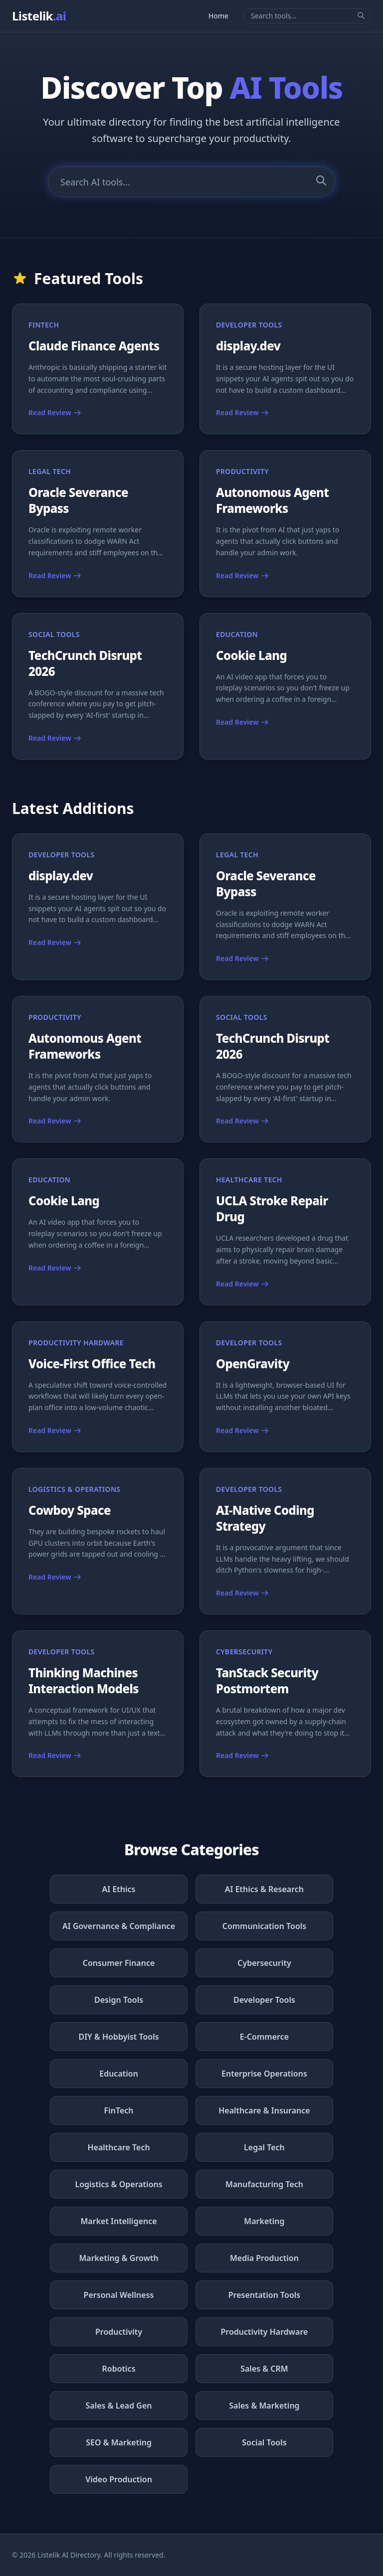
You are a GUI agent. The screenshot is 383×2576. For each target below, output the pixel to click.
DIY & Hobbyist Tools (118, 2036)
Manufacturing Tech (264, 2184)
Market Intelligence (118, 2221)
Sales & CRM (264, 2368)
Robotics (119, 2368)
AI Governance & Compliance (118, 1926)
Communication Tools (264, 1926)
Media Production (264, 2258)
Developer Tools (264, 1999)
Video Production (118, 2479)
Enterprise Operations (264, 2073)
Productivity (118, 2331)
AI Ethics (119, 1889)
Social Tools (264, 2442)
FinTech (119, 2110)
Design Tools (118, 1999)
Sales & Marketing (264, 2405)
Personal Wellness (119, 2294)
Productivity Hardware (264, 2331)
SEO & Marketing (119, 2442)
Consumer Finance (119, 1962)
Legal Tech (264, 2147)
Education (118, 2073)
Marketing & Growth (118, 2258)
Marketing (264, 2221)
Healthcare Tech (118, 2147)
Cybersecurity (264, 1962)
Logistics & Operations (118, 2184)
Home (218, 15)
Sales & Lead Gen (119, 2405)
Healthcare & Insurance (264, 2110)
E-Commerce (264, 2036)
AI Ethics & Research (264, 1889)
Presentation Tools (264, 2294)
